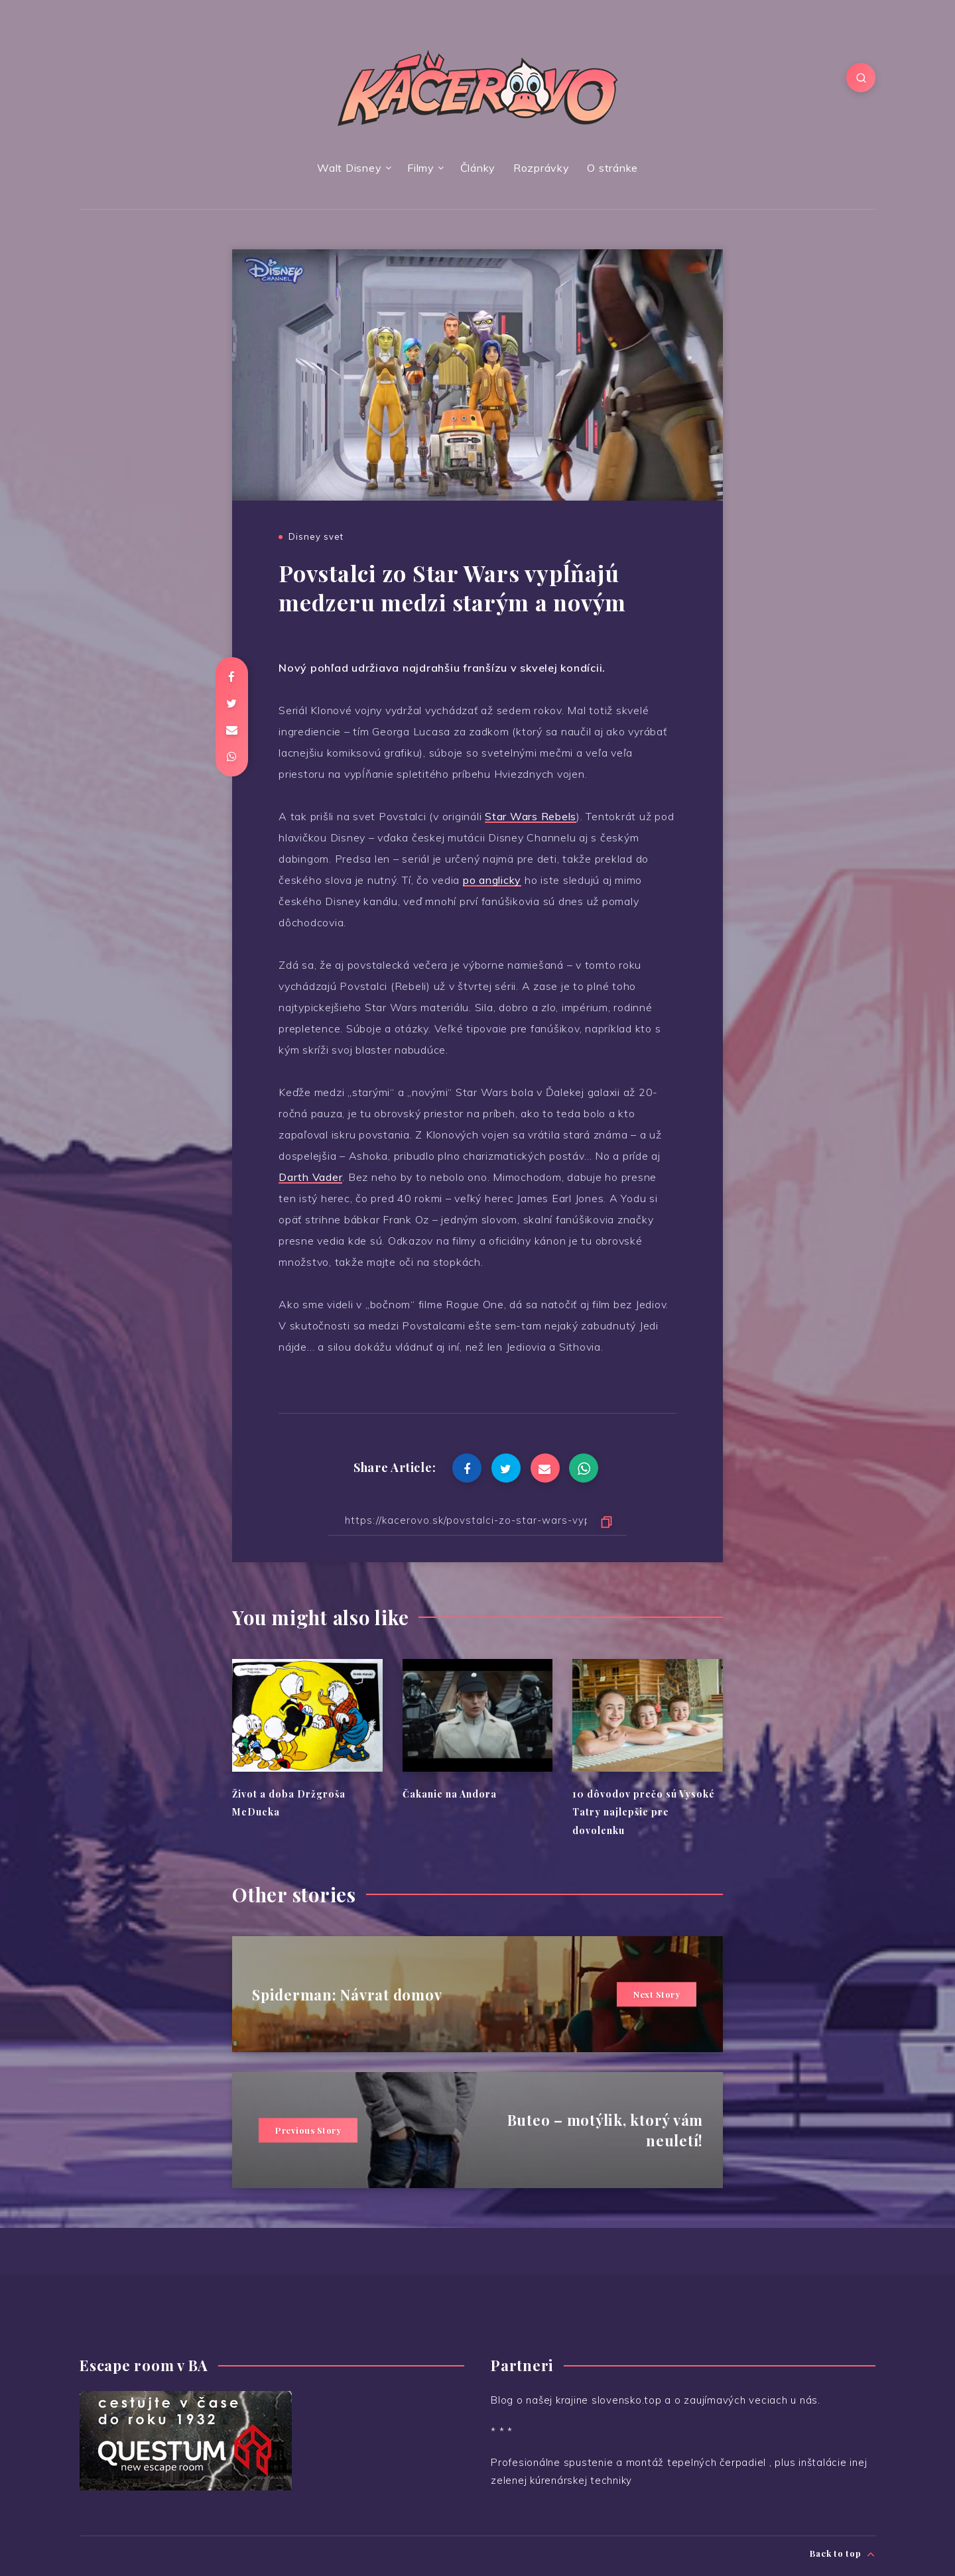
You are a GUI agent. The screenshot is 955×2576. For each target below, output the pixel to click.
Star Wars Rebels (530, 816)
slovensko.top (627, 2400)
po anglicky (492, 880)
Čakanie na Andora (450, 1794)
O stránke (612, 167)
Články (478, 167)
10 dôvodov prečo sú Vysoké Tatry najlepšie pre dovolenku (643, 1812)
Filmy (420, 167)
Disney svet (316, 536)
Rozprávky (541, 167)
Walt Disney (349, 167)
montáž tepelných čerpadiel (697, 2462)
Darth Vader (310, 1177)
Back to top (842, 2553)
